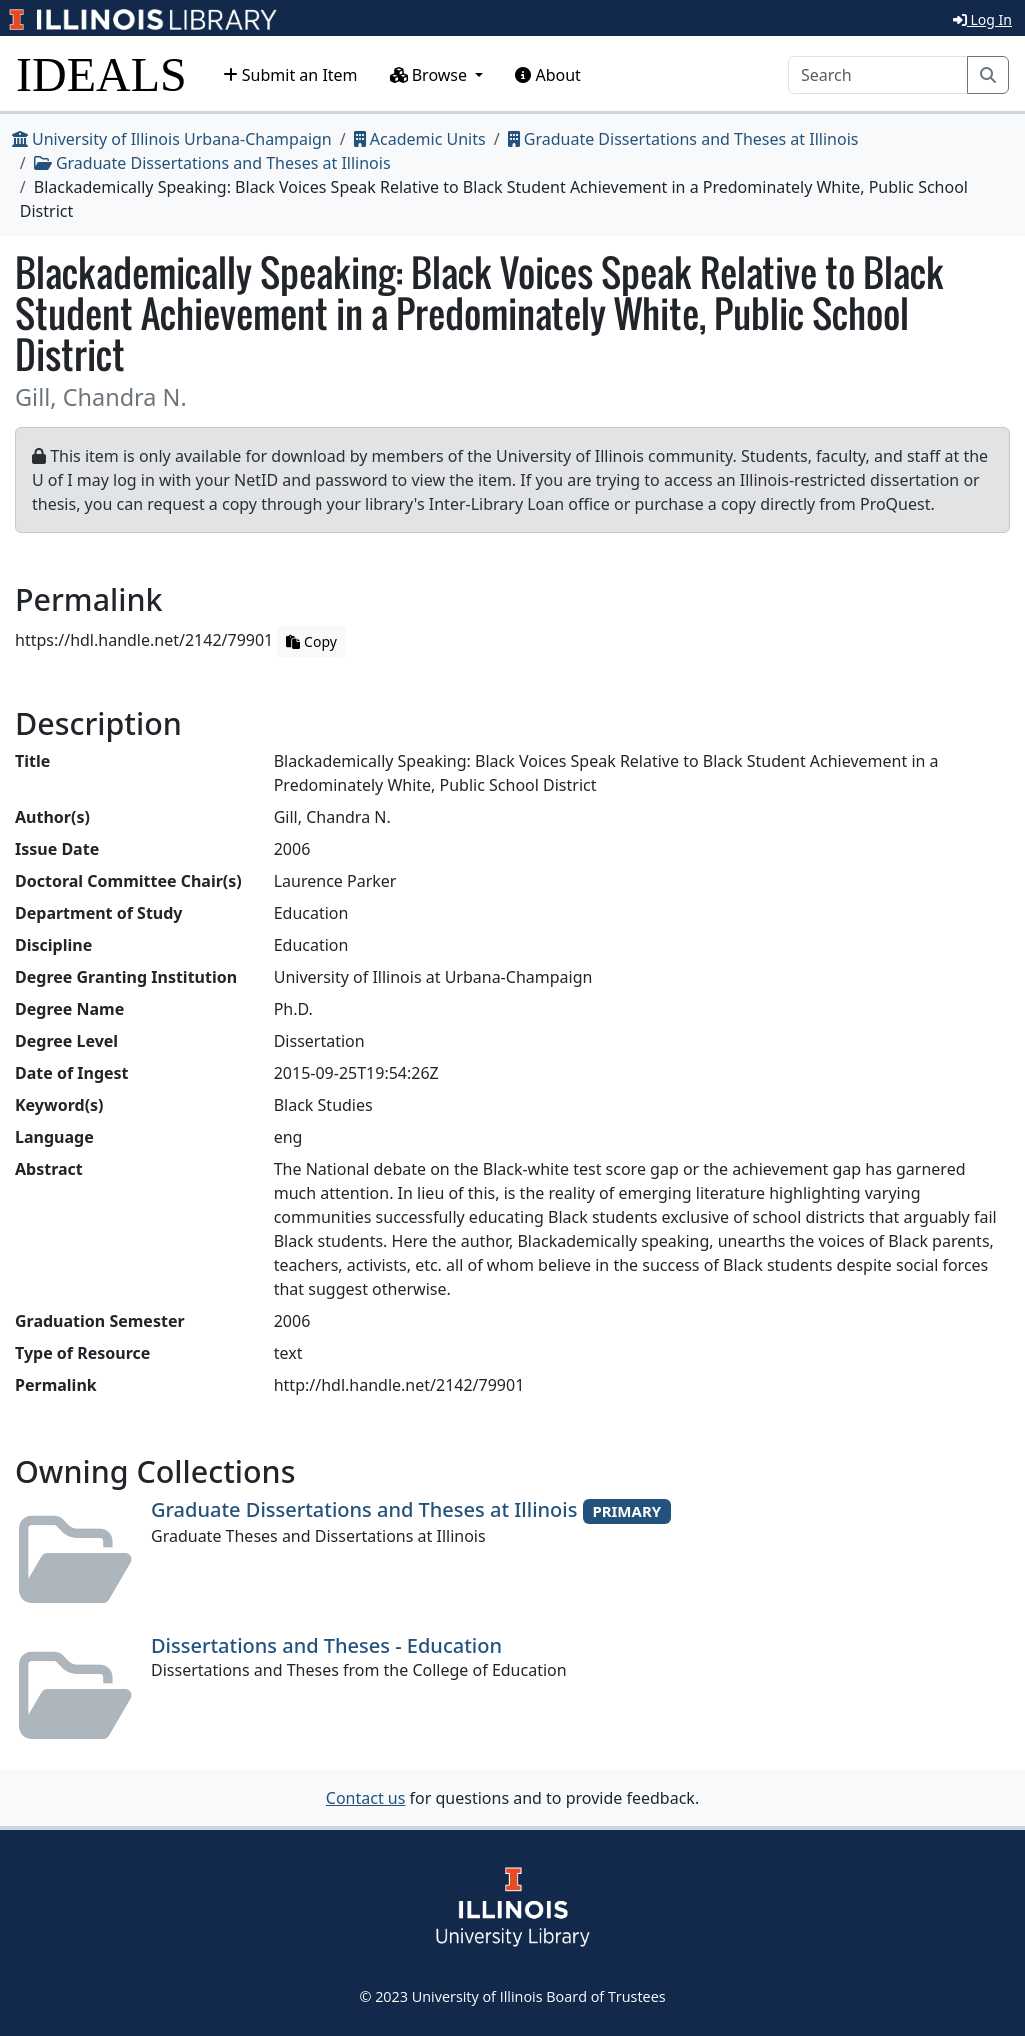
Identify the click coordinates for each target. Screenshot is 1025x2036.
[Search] (878, 75)
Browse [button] (431, 75)
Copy (311, 641)
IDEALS (101, 74)
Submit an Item (290, 75)
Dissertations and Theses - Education (326, 1645)
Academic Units (420, 139)
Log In (982, 19)
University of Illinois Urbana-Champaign (172, 139)
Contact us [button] (366, 1798)
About (548, 75)
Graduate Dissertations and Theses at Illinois (683, 139)
